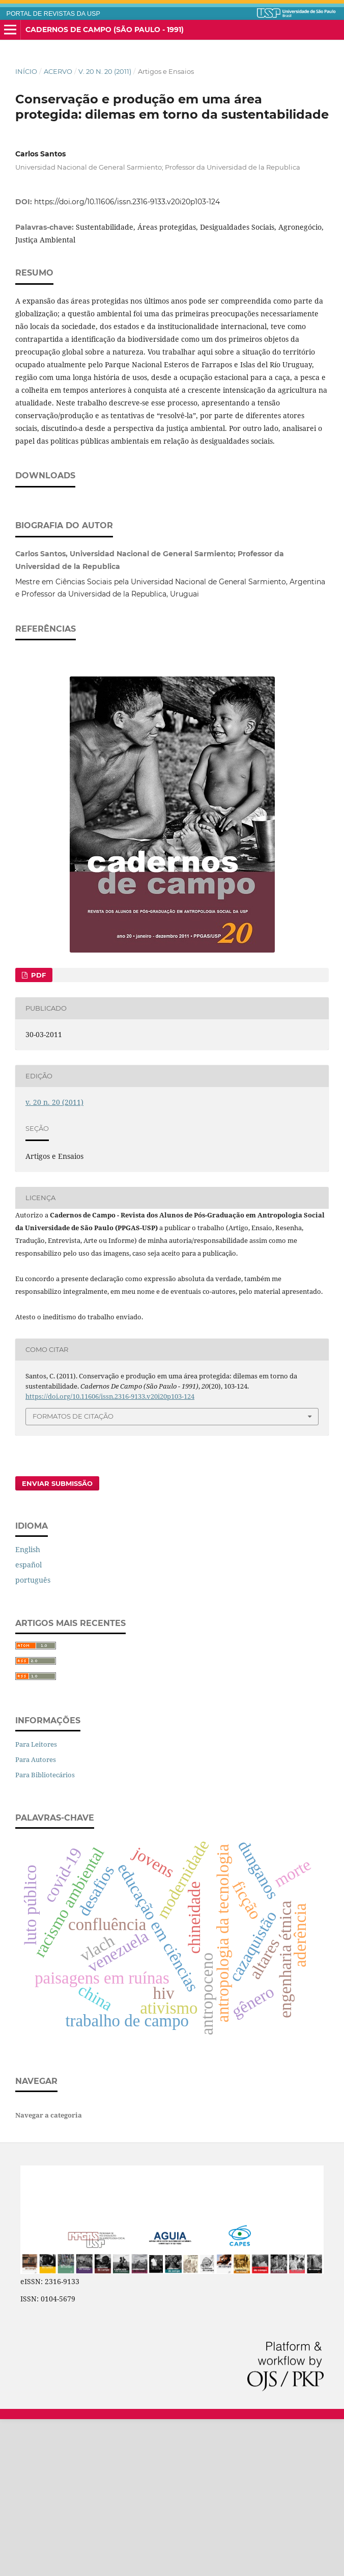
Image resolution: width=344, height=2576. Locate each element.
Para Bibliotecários (45, 1931)
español (28, 1721)
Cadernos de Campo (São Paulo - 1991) (104, 29)
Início (26, 71)
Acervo (58, 71)
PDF (37, 1132)
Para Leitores (36, 1901)
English (27, 1706)
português (32, 1737)
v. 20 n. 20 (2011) (104, 71)
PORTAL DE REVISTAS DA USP (53, 13)
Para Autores (35, 1916)
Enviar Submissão (57, 1640)
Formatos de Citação (73, 1573)
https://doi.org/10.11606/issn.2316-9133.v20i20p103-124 (127, 201)
